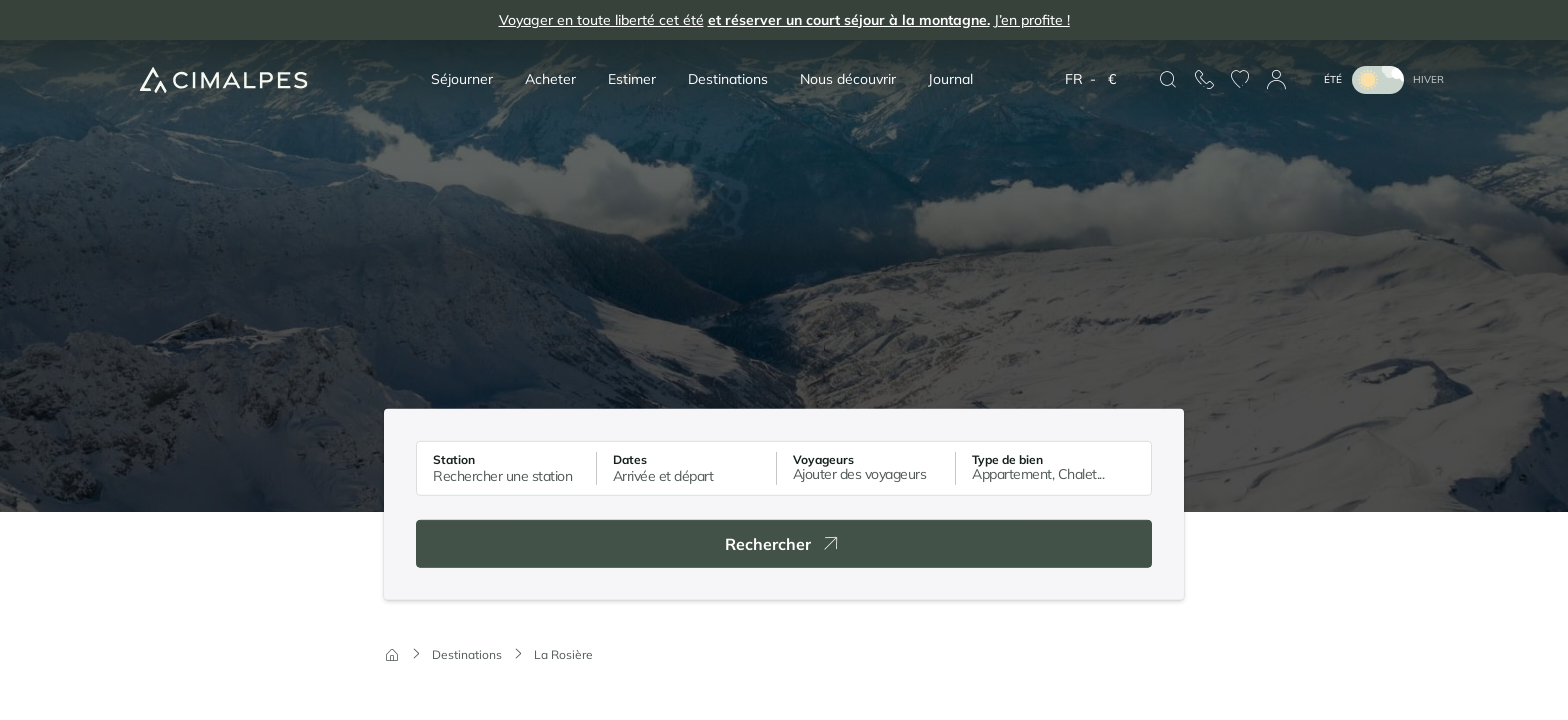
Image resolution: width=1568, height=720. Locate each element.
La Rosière (563, 654)
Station (454, 459)
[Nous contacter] (1204, 80)
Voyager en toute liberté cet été (784, 20)
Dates (630, 459)
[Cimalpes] (223, 79)
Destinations (467, 654)
